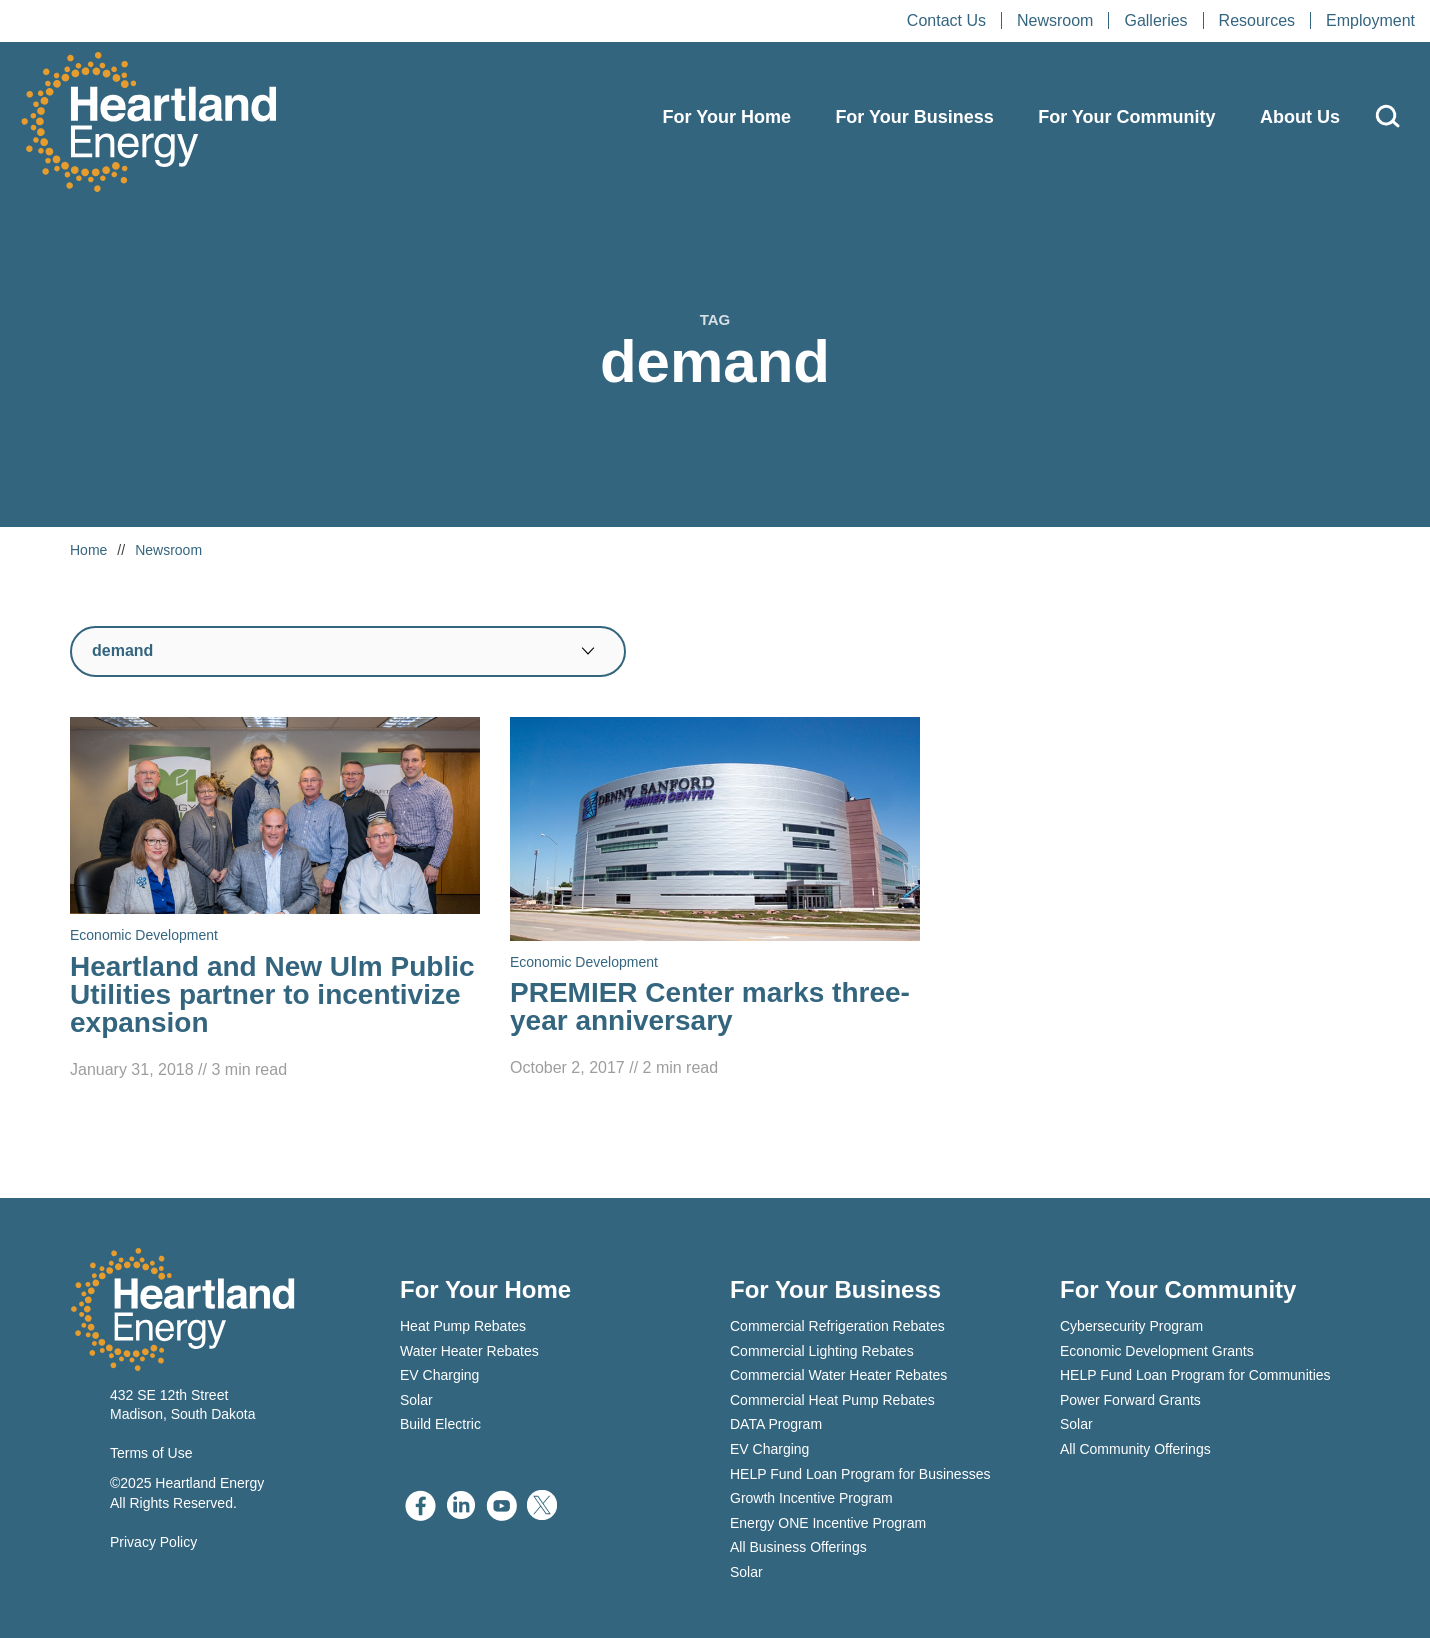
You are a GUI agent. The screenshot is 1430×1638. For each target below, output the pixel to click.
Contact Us (946, 20)
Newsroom (1055, 20)
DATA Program (776, 1424)
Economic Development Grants (1157, 1351)
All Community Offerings (1135, 1449)
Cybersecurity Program (1131, 1326)
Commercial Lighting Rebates (822, 1351)
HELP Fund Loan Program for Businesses (860, 1474)
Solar (416, 1400)
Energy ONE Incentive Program (828, 1523)
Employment (1370, 20)
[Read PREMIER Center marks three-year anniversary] (715, 899)
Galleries (1155, 20)
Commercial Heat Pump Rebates (832, 1400)
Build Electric (440, 1424)
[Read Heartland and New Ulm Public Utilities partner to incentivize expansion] (275, 900)
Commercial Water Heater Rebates (838, 1375)
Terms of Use (151, 1453)
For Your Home (727, 117)
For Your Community (1126, 117)
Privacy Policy (153, 1542)
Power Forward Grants (1130, 1400)
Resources (1257, 20)
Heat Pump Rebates (463, 1326)
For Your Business (914, 117)
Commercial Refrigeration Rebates (837, 1326)
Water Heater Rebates (469, 1351)
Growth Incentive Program (811, 1498)
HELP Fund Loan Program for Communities (1195, 1375)
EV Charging (439, 1375)
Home (88, 550)
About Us (1300, 117)
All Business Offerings (798, 1547)
